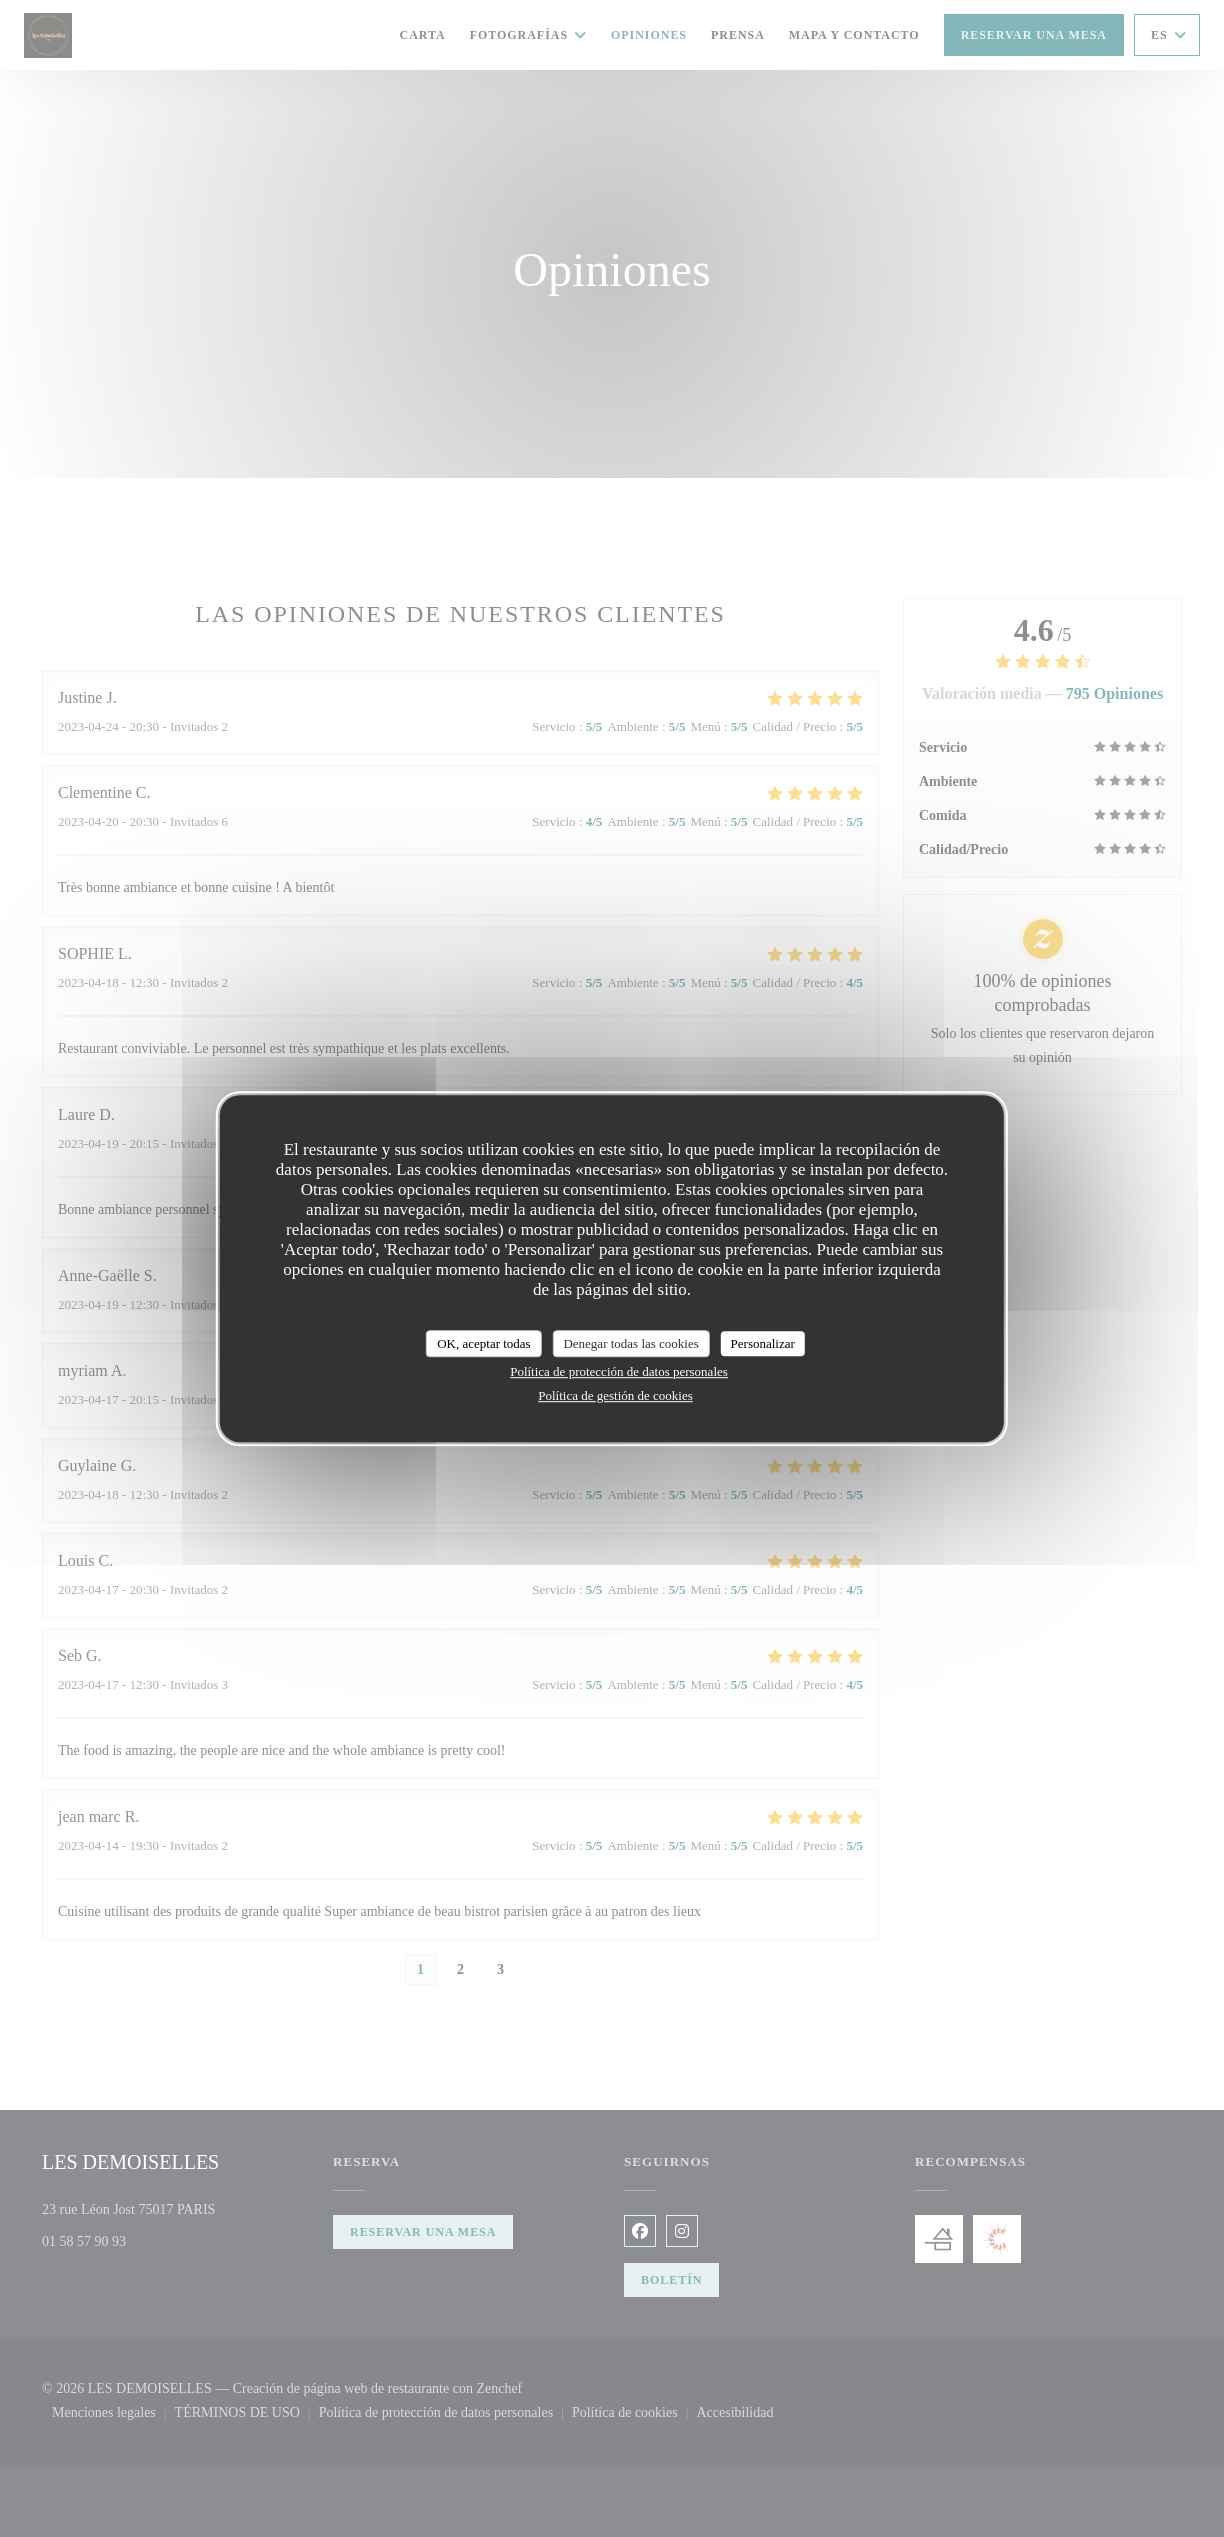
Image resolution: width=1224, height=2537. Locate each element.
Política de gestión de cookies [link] (615, 1395)
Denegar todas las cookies (630, 1343)
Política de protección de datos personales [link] (619, 1371)
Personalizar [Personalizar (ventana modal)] (763, 1343)
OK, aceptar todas (484, 1343)
